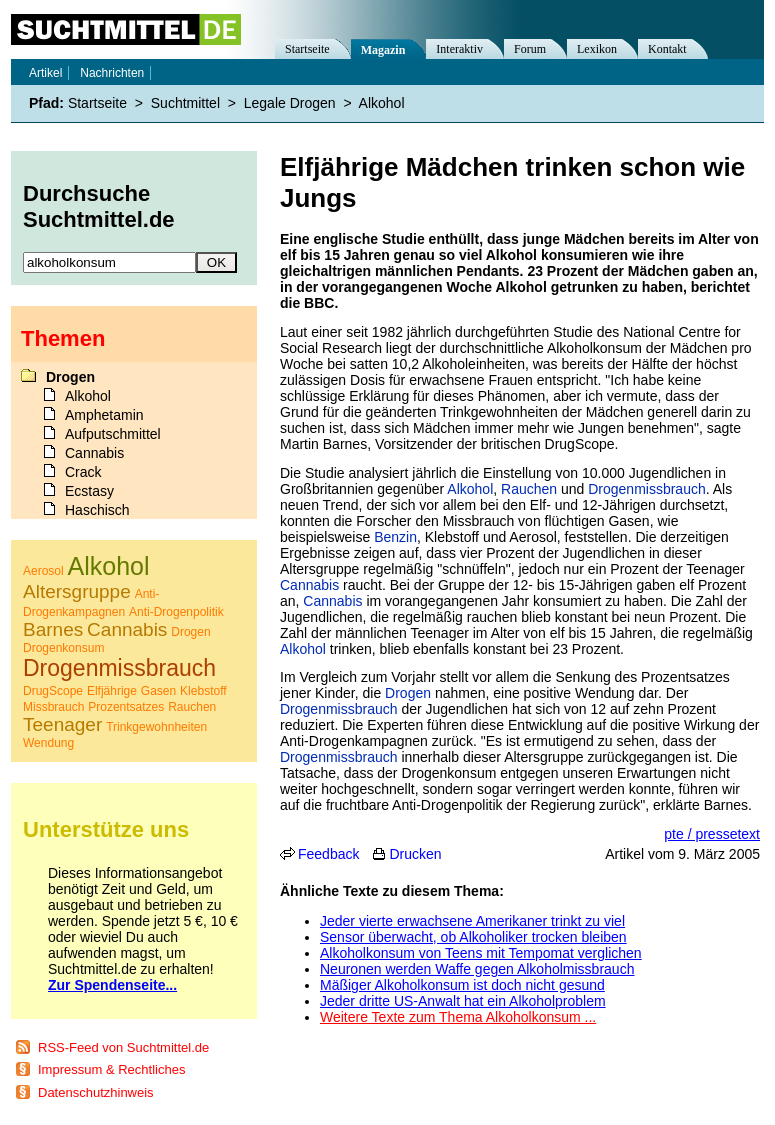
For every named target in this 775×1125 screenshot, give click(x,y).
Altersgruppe (77, 591)
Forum (530, 49)
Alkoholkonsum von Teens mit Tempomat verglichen (481, 953)
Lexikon (597, 49)
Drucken (415, 854)
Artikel (45, 73)
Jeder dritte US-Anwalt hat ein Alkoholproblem (463, 1001)
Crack (83, 472)
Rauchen (529, 489)
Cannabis (309, 585)
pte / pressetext (712, 834)
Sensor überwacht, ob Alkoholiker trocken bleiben (473, 937)
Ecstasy (89, 491)
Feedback (328, 854)
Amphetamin (104, 415)
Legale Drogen (290, 103)
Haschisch (97, 510)
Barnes (53, 629)
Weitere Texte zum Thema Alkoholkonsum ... (458, 1017)
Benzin (395, 537)
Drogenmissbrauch (647, 489)
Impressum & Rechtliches (111, 1069)
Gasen (158, 691)
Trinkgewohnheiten (156, 727)
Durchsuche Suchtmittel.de (99, 206)
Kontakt (667, 49)
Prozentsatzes (126, 707)
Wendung (48, 743)
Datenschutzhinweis (96, 1092)
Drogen (408, 693)
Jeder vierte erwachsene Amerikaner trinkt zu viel (472, 921)
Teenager (62, 724)
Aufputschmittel (113, 434)
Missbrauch (53, 707)
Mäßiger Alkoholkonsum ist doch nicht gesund (462, 985)
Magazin (383, 50)
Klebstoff (203, 691)
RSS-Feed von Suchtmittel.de (123, 1047)
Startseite (307, 49)
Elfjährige (112, 691)
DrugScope (53, 691)
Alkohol (470, 489)
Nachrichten (112, 73)
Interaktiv (459, 49)
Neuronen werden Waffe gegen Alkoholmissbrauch (477, 969)
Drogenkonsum (63, 648)
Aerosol (43, 571)
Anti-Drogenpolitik (176, 612)
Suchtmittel (185, 103)
